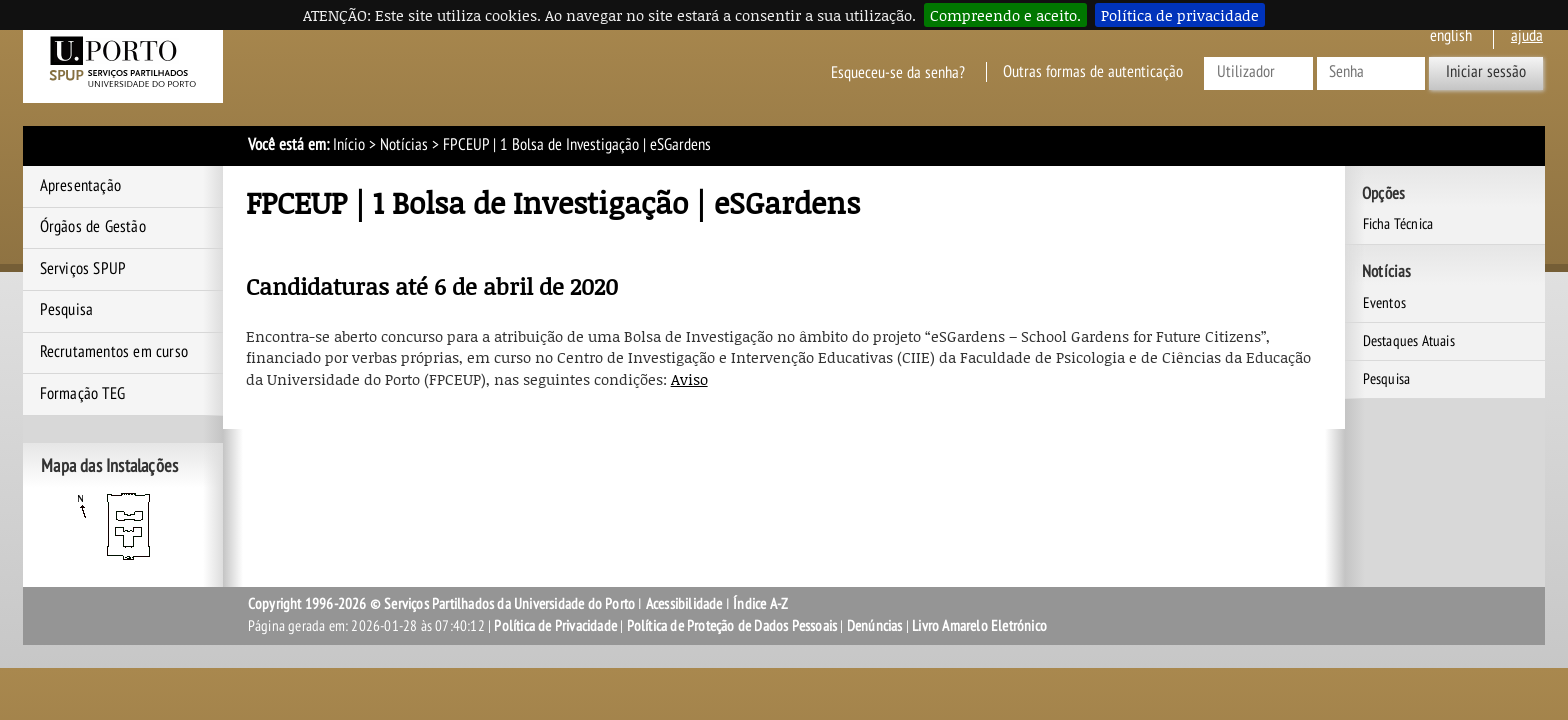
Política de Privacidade (555, 626)
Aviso (689, 379)
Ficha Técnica (1398, 224)
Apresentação (80, 186)
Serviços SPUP (83, 269)
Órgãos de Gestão (93, 227)
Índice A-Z (760, 604)
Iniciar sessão (1486, 72)
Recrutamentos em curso (114, 352)
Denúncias (875, 626)
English (1451, 36)
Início (349, 145)
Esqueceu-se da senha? (898, 72)
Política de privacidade (1180, 15)
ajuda (1527, 36)
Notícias (404, 145)
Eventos (1384, 303)
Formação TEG (82, 394)
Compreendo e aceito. (1005, 15)
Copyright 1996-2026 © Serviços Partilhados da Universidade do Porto (441, 604)
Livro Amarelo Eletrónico (979, 626)
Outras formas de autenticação (1093, 72)
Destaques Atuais (1409, 341)
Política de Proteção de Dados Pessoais (732, 626)
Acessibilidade (684, 604)
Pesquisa (67, 310)
